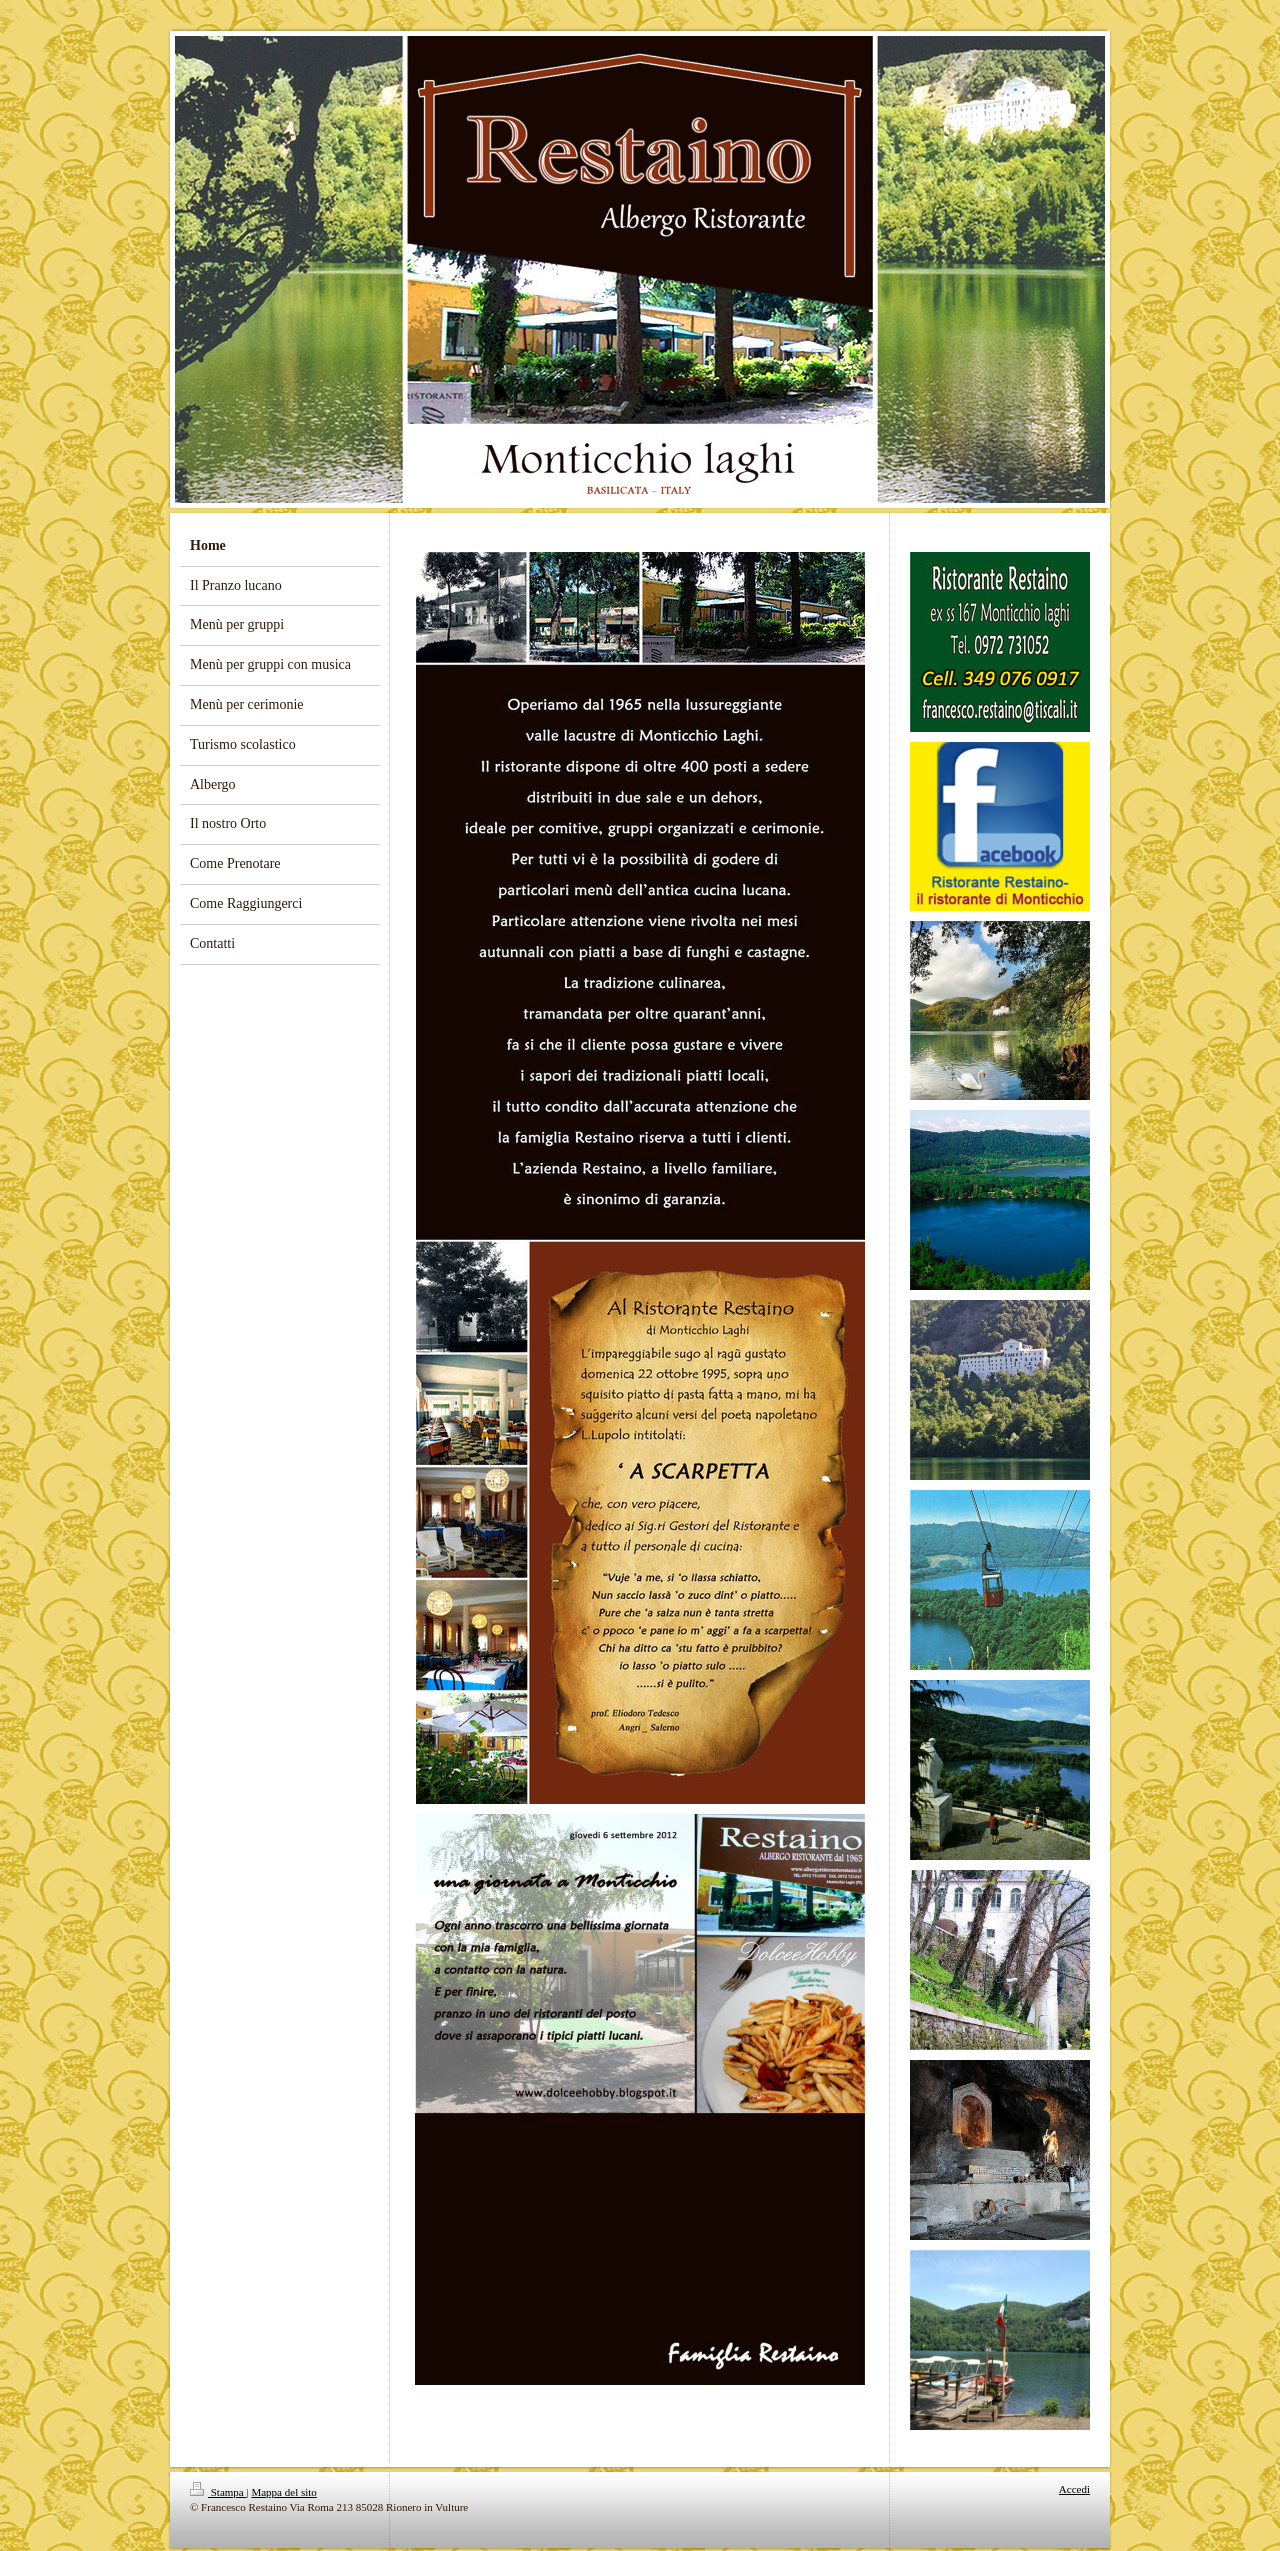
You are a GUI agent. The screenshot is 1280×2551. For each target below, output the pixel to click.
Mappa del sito (283, 2492)
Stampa (218, 2492)
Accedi (1074, 2489)
